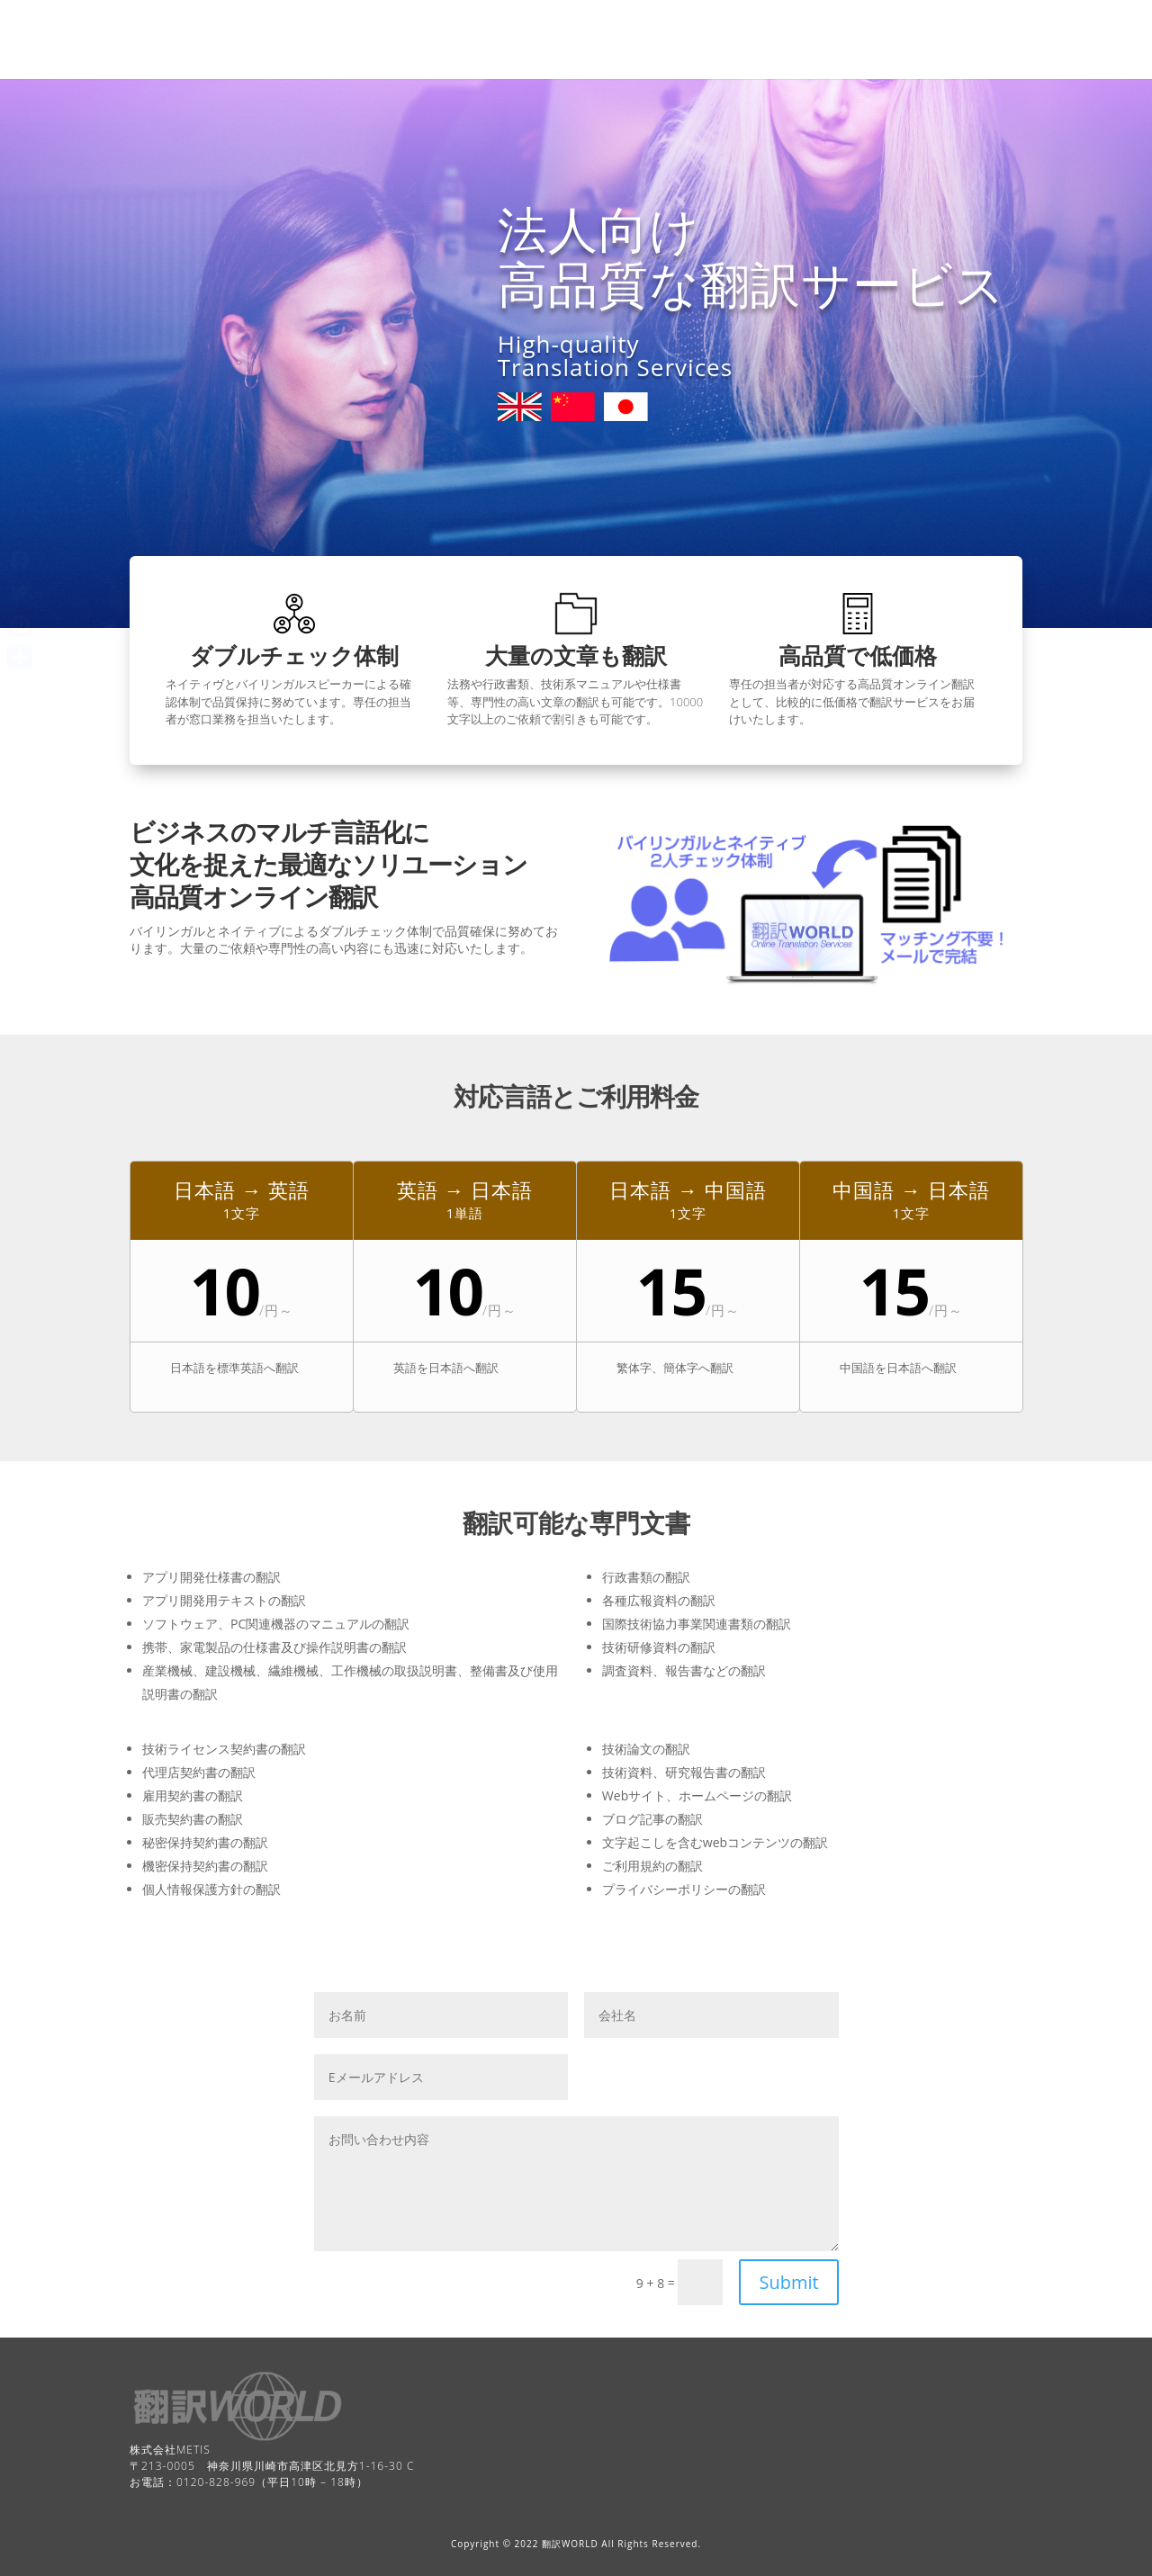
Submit (788, 2282)
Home (346, 25)
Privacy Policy (899, 25)
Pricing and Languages (775, 25)
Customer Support (522, 25)
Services (640, 56)
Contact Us (416, 25)
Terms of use (432, 56)
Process (351, 56)
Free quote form (643, 25)
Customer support (542, 56)
